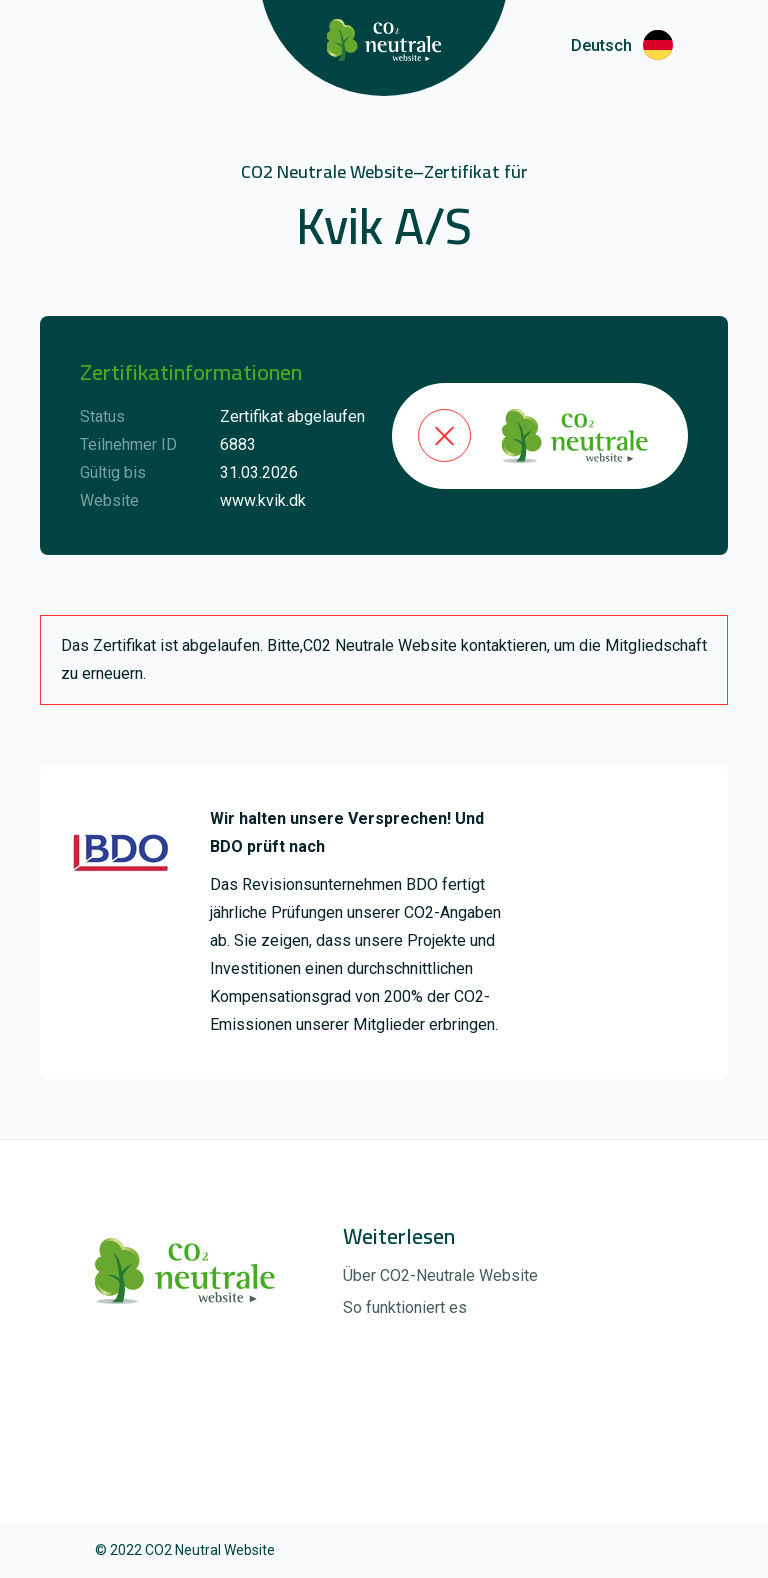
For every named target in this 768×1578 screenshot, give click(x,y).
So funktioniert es (405, 1307)
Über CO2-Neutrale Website (440, 1275)
